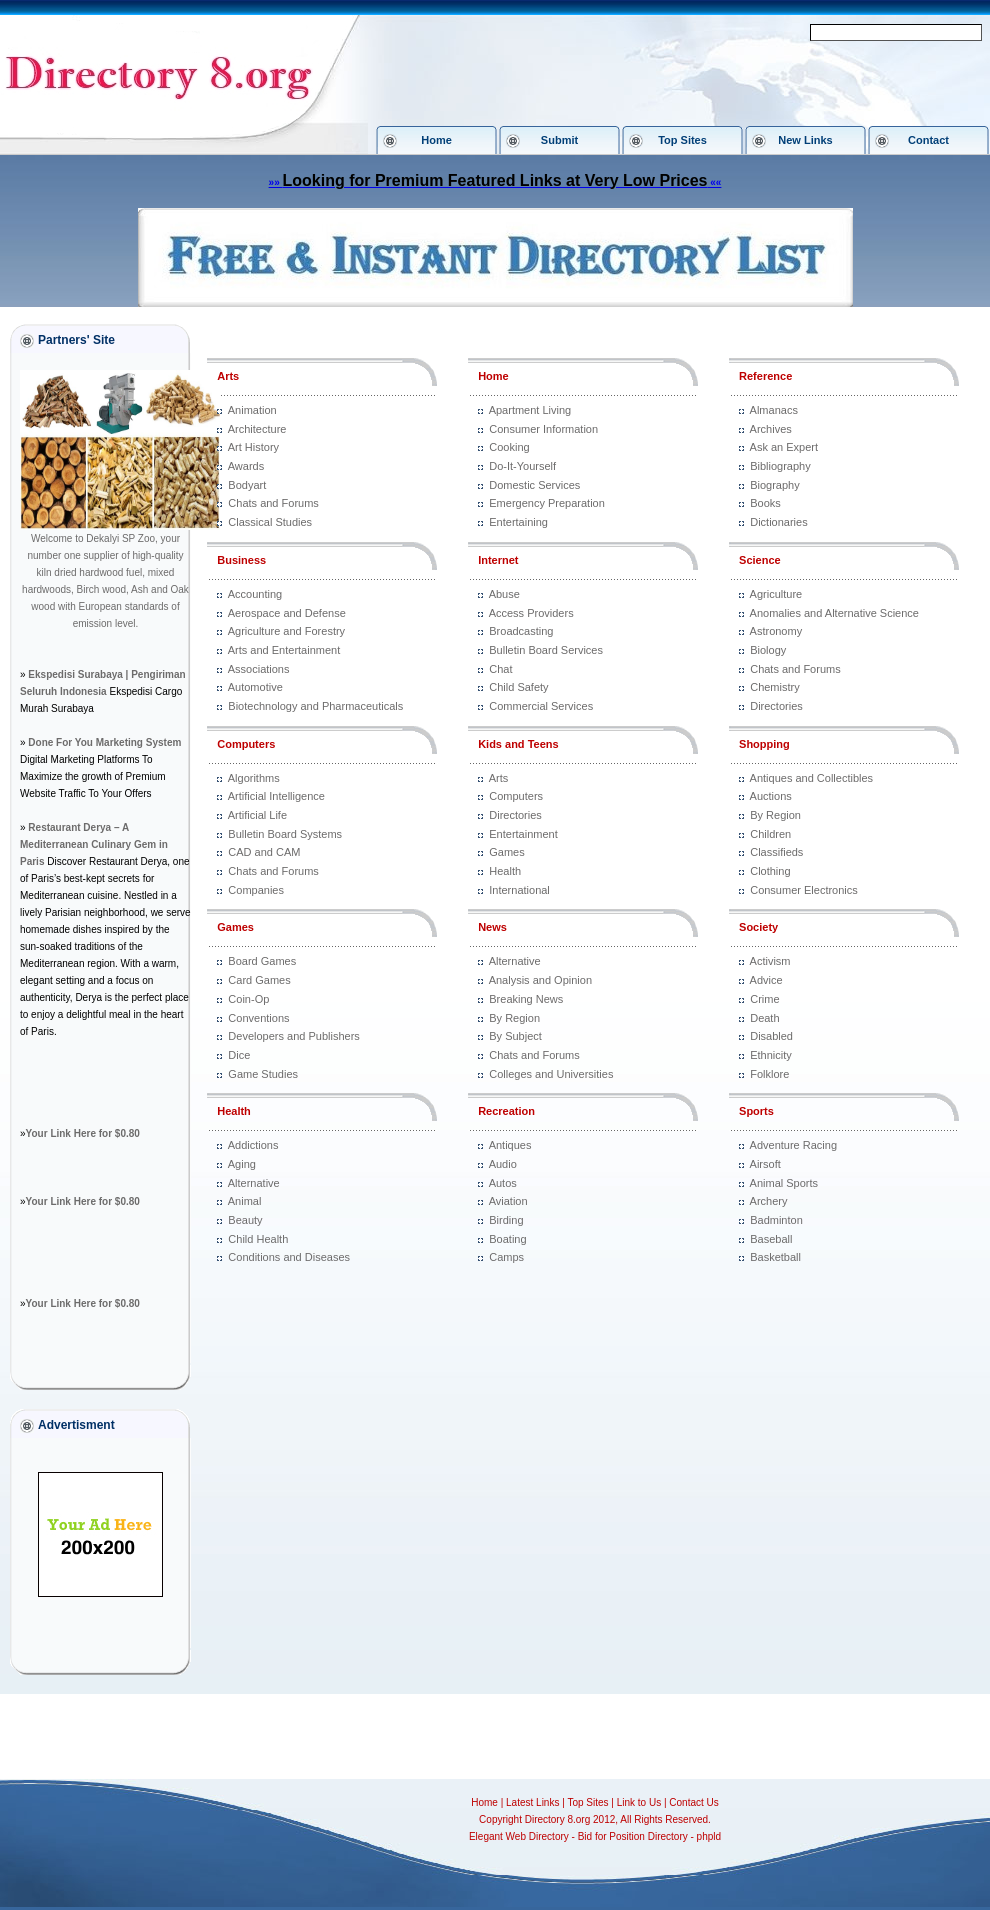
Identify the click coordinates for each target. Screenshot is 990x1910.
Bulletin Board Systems (285, 834)
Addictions (253, 1145)
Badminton (776, 1220)
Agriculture (776, 594)
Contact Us (693, 1802)
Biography (775, 485)
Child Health (258, 1239)
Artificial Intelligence (276, 796)
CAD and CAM (264, 852)
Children (770, 834)
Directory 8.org (558, 1819)
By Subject (515, 1036)
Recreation (506, 1111)
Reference (765, 376)
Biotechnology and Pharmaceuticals (315, 706)
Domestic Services (534, 485)
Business (241, 560)
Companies (256, 890)
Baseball (771, 1239)
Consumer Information (543, 429)
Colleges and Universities (551, 1074)
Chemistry (775, 687)
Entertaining (518, 522)
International (519, 890)
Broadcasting (521, 631)
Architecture (257, 429)
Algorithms (254, 778)
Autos (503, 1183)
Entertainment (523, 834)
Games (235, 927)
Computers (246, 744)
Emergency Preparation (547, 503)
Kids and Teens (518, 744)
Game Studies (263, 1074)
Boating (507, 1239)
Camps (506, 1257)
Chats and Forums (273, 503)
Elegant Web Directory (519, 1836)
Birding (506, 1220)
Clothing (770, 871)
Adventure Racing (793, 1145)
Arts (228, 376)
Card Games (259, 980)
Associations (259, 669)
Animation (252, 410)
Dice (239, 1055)
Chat (500, 669)
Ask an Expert (784, 447)
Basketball (775, 1257)
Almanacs (774, 410)
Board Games (262, 961)
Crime (764, 999)
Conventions (258, 1018)
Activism (770, 961)
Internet (498, 560)
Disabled (771, 1036)
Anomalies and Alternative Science (834, 613)
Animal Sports (784, 1183)
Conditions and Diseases (289, 1257)
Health (234, 1111)
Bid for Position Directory (633, 1836)
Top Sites (682, 140)
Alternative (254, 1183)
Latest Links (532, 1802)
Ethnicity (771, 1055)
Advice (766, 980)
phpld (709, 1836)
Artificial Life (257, 815)
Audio (503, 1164)
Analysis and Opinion (540, 980)
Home (436, 140)
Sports (756, 1111)
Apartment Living (530, 410)
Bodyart (247, 485)
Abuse (504, 594)
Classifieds (776, 852)
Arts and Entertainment (284, 650)
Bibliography (780, 466)
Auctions (771, 796)
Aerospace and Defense (287, 613)
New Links (805, 140)
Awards (246, 466)
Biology (768, 650)
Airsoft (765, 1164)
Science (760, 560)
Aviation (508, 1201)
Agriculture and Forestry (286, 631)
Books (765, 503)
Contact (928, 140)
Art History (253, 447)
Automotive (255, 687)
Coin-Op (248, 999)
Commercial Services (541, 706)
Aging (242, 1164)
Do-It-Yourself (522, 466)
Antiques (510, 1145)
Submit (559, 140)
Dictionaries (778, 522)
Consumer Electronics (804, 890)
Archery (769, 1201)
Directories (515, 815)
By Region (514, 1018)
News (492, 927)
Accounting (255, 594)
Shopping (764, 744)
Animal (245, 1201)
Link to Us (639, 1802)
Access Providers (531, 613)
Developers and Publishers (293, 1036)
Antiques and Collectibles (812, 778)
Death (764, 1018)
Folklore (769, 1074)
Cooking (509, 447)
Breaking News (526, 999)
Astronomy (776, 631)
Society (758, 927)
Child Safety (518, 687)
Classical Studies (270, 522)
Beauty (245, 1220)
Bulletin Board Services (546, 650)
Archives (771, 429)
